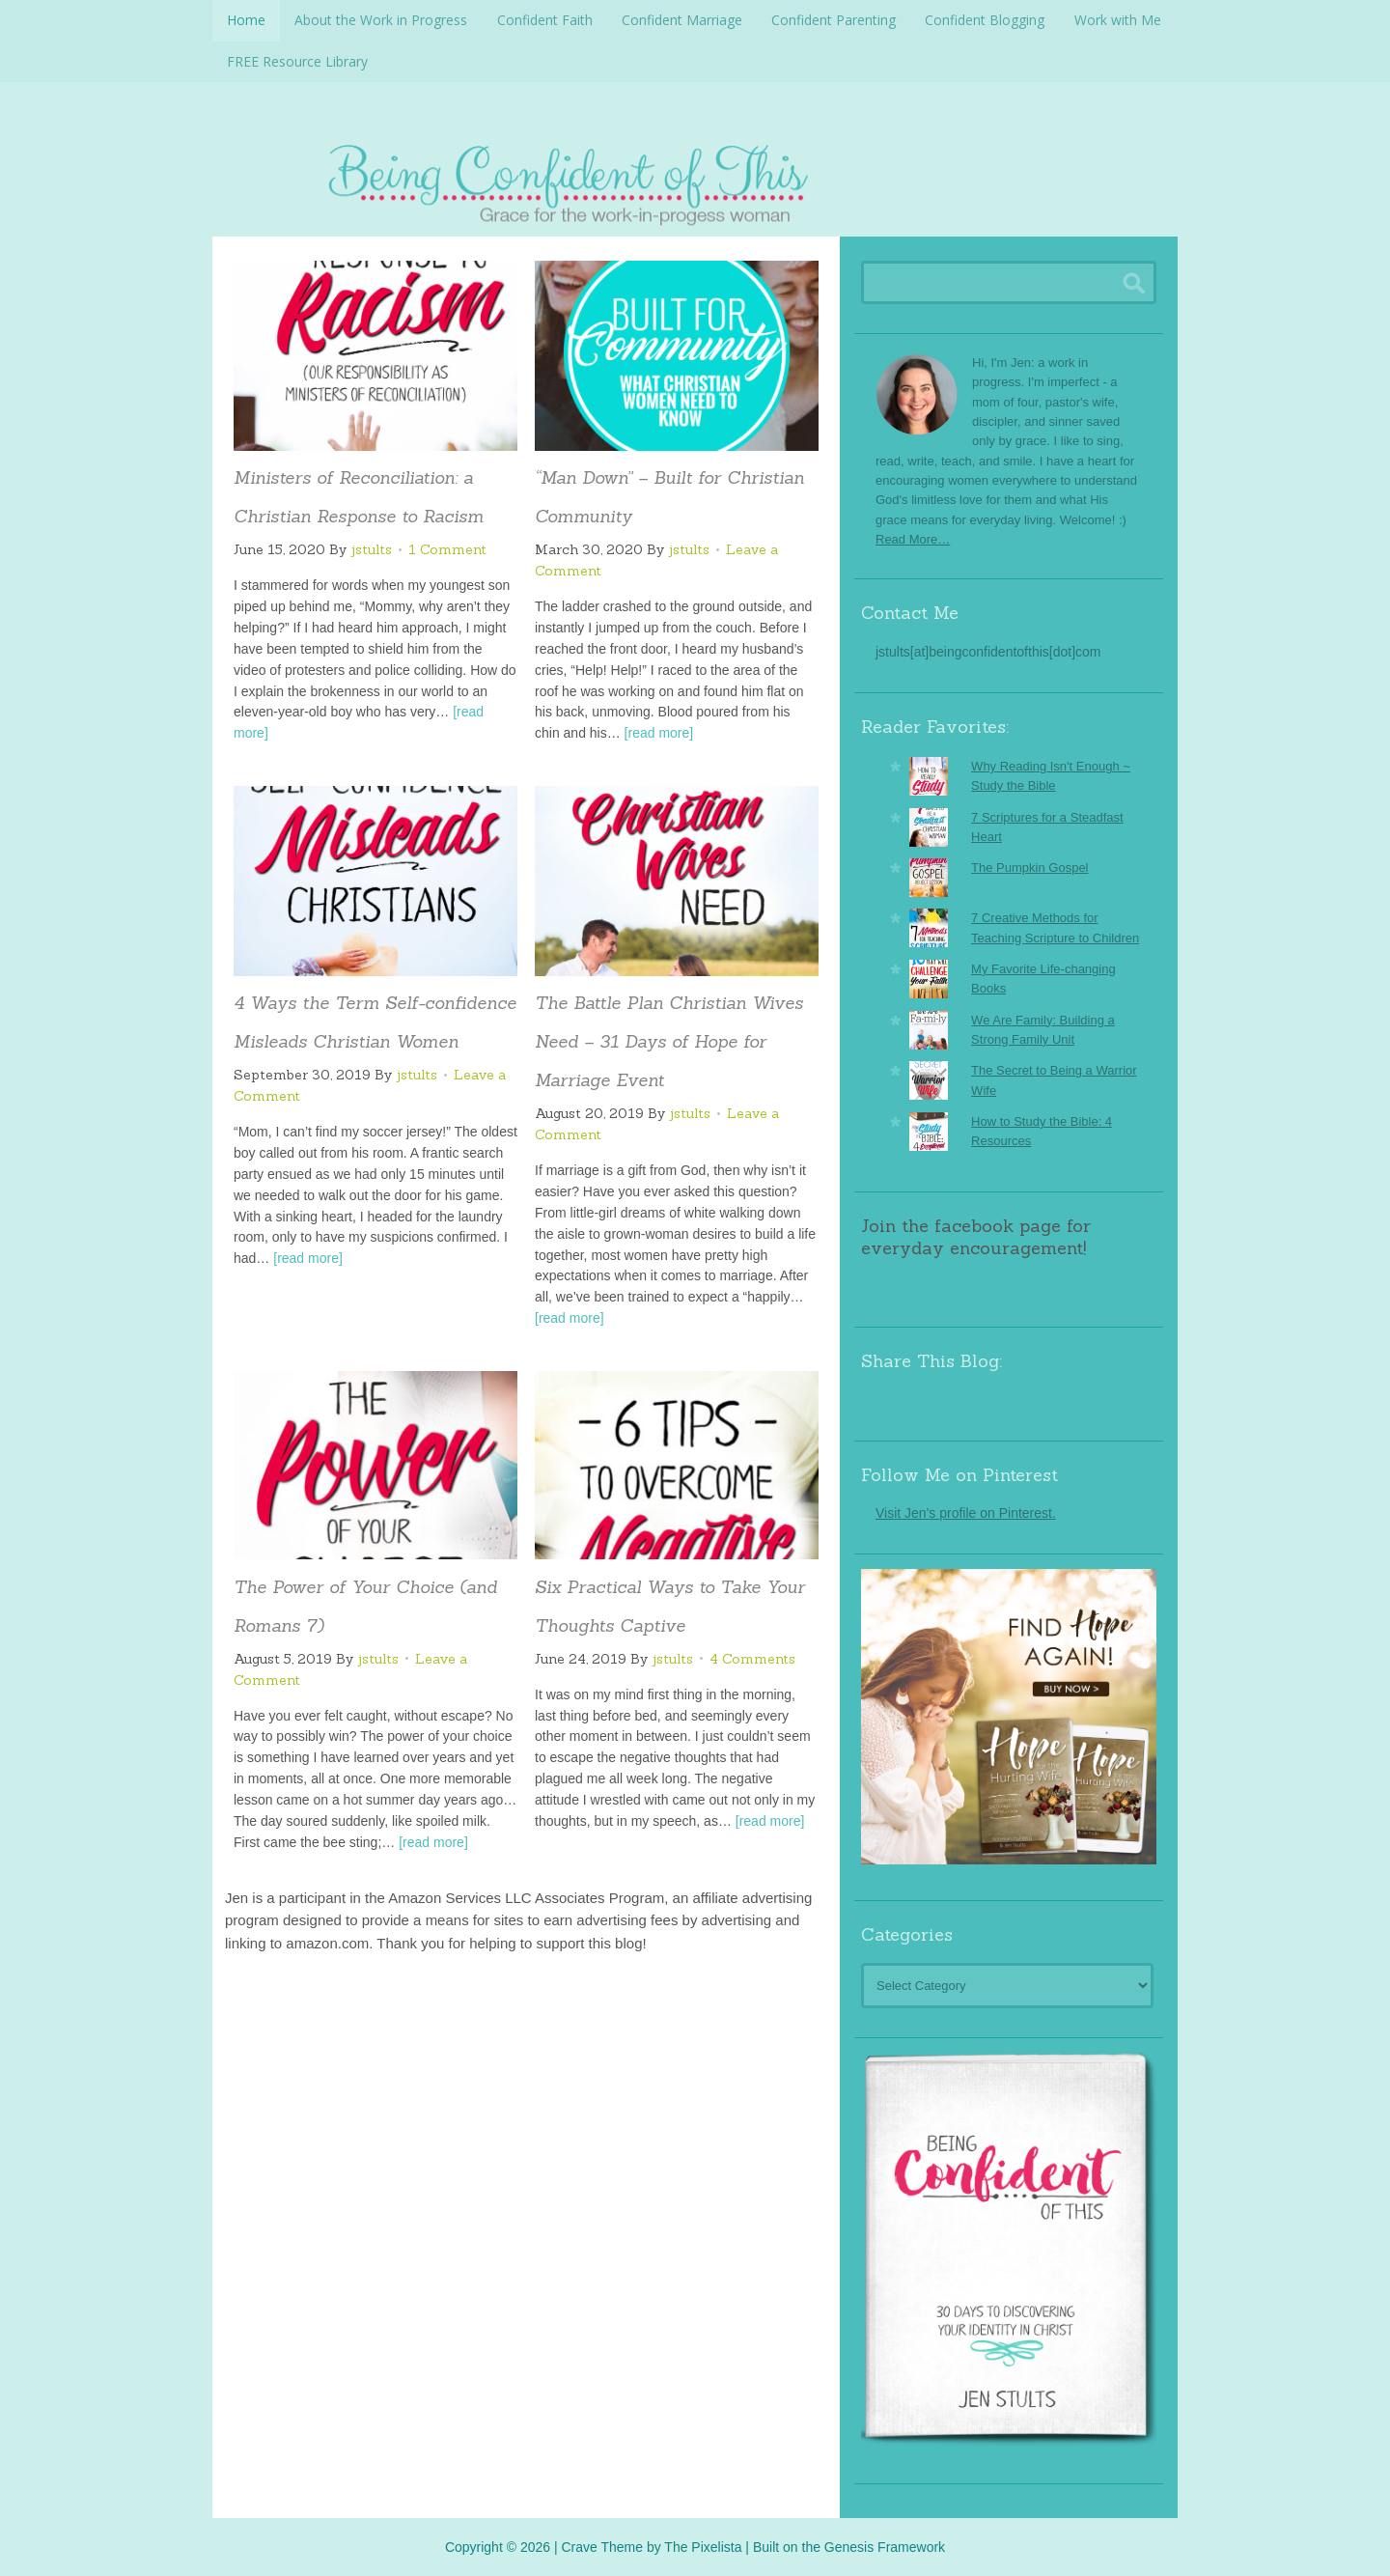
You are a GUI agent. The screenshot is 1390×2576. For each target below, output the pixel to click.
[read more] (659, 732)
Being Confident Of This (695, 178)
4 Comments (752, 1657)
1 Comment (447, 548)
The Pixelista (702, 2545)
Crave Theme (602, 2545)
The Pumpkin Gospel (1029, 866)
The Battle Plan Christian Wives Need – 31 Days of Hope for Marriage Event (669, 1040)
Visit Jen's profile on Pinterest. (966, 1512)
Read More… (913, 538)
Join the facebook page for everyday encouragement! (976, 1236)
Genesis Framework (884, 2545)
